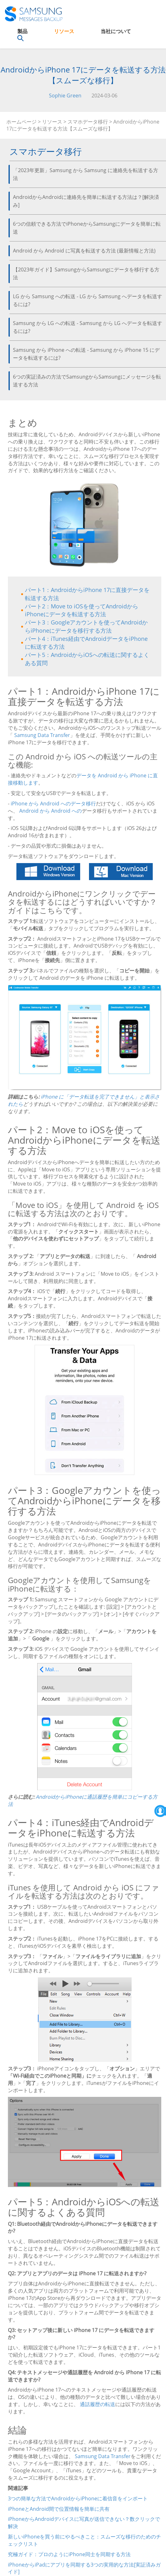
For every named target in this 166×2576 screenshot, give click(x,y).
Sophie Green (65, 95)
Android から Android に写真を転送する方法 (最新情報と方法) (84, 250)
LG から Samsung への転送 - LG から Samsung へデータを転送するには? (87, 300)
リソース (64, 31)
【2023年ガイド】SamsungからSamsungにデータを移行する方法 (86, 273)
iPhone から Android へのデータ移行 (53, 803)
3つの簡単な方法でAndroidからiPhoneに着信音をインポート (78, 2498)
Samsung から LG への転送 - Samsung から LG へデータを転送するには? (87, 327)
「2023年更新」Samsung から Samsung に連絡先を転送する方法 (85, 174)
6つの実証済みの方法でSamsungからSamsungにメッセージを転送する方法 (87, 380)
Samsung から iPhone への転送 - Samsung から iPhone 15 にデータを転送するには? (86, 353)
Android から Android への (50, 810)
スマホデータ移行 (88, 121)
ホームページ (21, 121)
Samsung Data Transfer (42, 735)
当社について (116, 31)
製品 (22, 31)
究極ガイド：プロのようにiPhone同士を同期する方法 (69, 2554)
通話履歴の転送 (97, 2404)
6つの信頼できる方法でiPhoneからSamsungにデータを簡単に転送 (87, 227)
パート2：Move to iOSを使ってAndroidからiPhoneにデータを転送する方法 (81, 610)
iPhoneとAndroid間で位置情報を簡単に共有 (59, 2508)
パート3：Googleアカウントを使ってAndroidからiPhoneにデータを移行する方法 (86, 626)
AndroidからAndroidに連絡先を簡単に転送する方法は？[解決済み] (86, 201)
